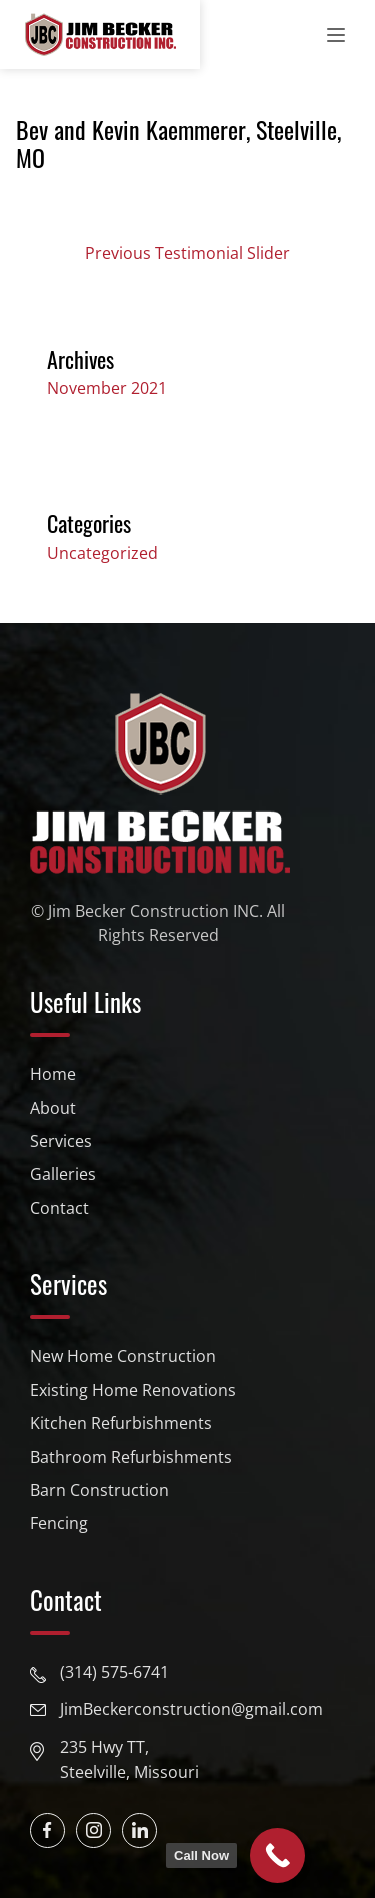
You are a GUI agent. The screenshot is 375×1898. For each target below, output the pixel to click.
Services (61, 1141)
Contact (59, 1208)
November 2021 (107, 388)
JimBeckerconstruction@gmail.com (191, 1709)
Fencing (59, 1523)
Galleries (63, 1174)
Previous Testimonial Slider (187, 253)
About (53, 1108)
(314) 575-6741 (114, 1672)
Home (53, 1074)
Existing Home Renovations (133, 1390)
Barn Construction (99, 1490)
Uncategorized (102, 553)
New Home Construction (123, 1356)
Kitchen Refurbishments (121, 1423)
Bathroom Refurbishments (131, 1457)
